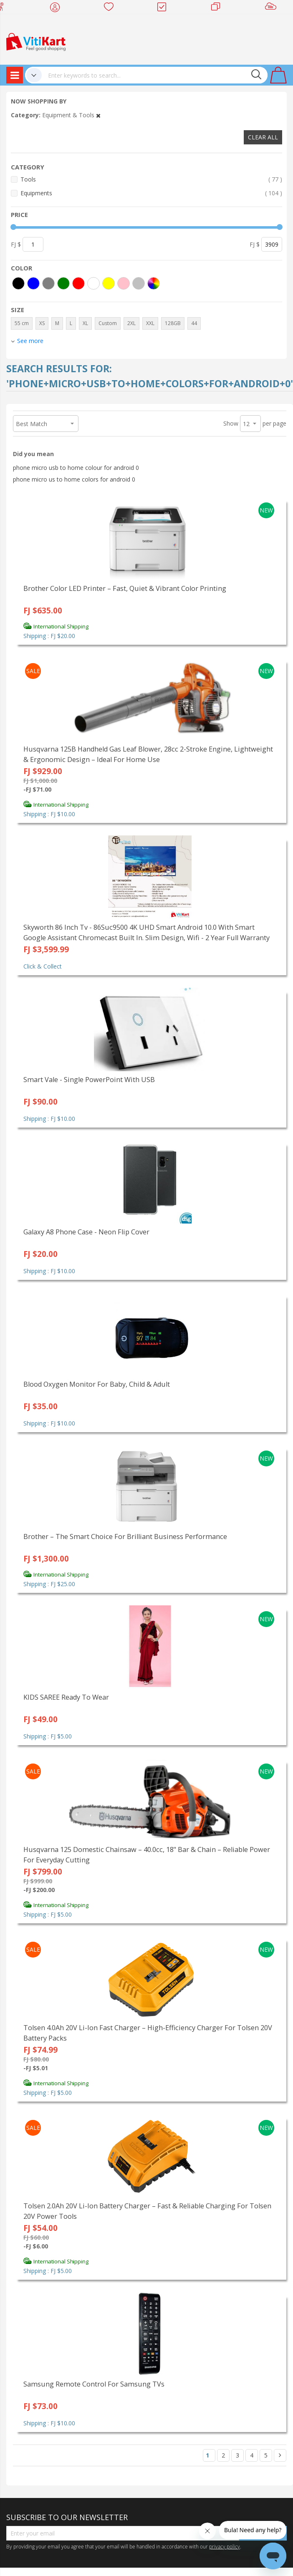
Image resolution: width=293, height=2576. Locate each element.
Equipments (151, 193)
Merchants (218, 8)
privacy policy (224, 2546)
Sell (272, 8)
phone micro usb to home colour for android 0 (76, 468)
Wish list (111, 8)
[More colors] (153, 283)
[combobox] (155, 75)
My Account (57, 8)
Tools (151, 179)
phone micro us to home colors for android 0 (74, 479)
